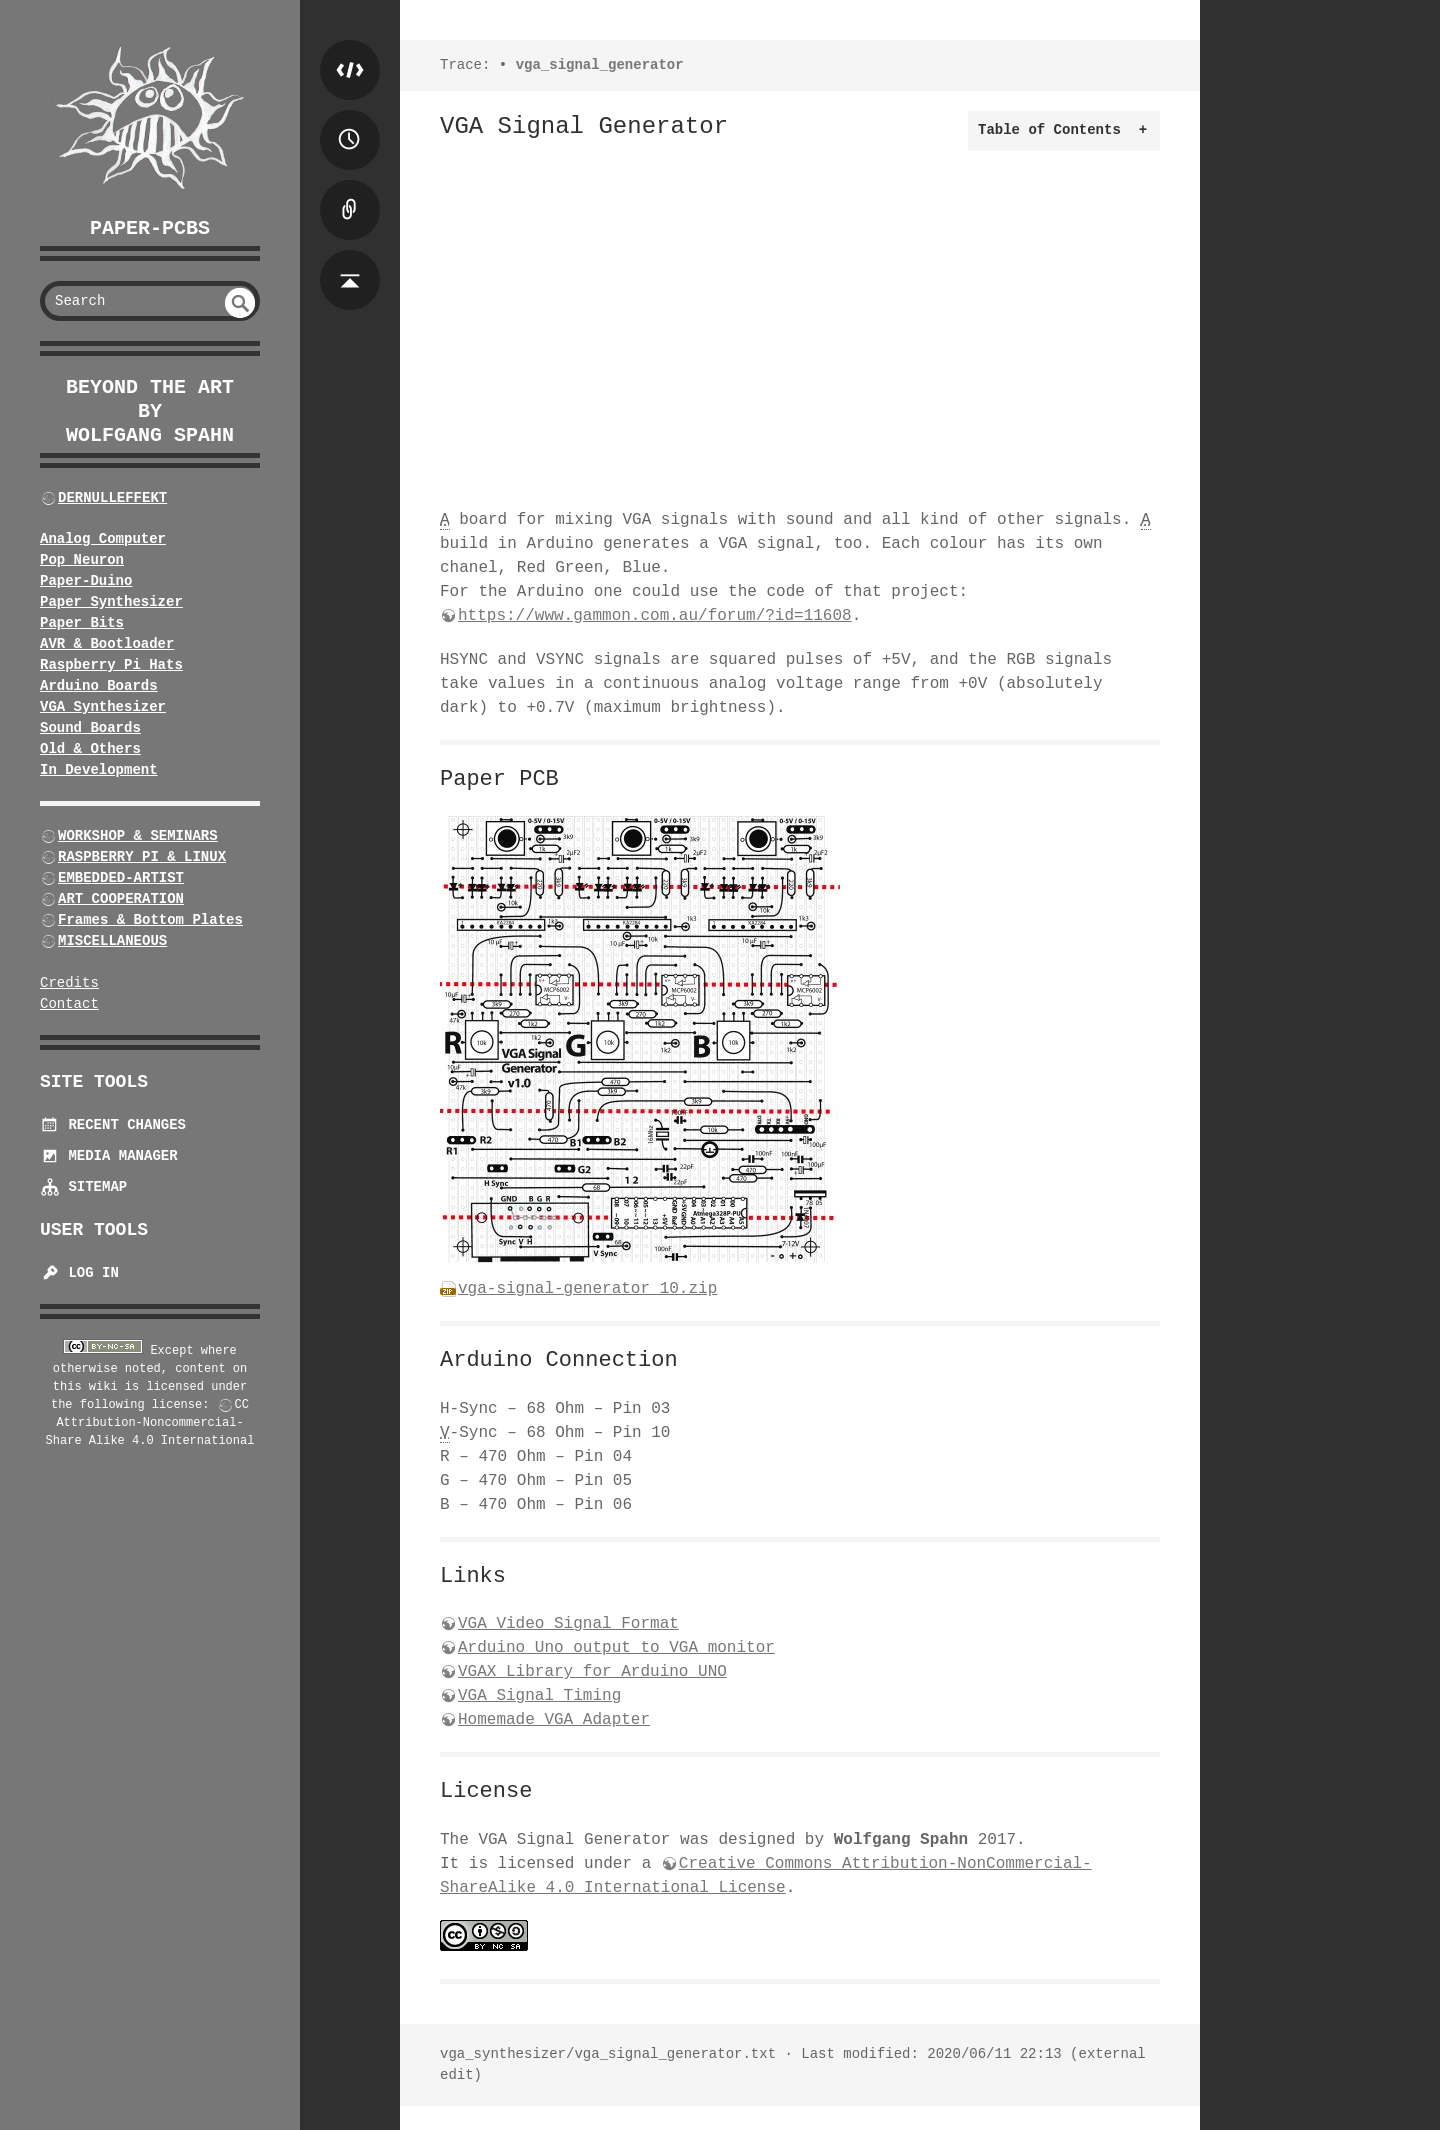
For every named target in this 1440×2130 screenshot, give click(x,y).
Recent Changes (113, 1125)
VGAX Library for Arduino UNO (592, 1672)
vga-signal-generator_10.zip (587, 1289)
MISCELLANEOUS (112, 941)
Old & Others (90, 749)
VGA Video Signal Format (568, 1624)
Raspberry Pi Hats (111, 665)
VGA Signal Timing (539, 1696)
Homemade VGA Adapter (554, 1720)
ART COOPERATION (121, 899)
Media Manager (109, 1156)
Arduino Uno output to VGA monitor (616, 1648)
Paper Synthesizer (111, 602)
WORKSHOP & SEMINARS (138, 836)
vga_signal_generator (600, 65)
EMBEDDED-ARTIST (121, 878)
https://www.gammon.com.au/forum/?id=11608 (655, 616)
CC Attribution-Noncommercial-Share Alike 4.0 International (150, 1423)
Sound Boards (90, 728)
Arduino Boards (99, 686)
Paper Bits (82, 623)
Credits (69, 983)
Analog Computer (103, 539)
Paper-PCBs (150, 228)
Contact (69, 1004)
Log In (79, 1273)
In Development (99, 770)
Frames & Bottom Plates (150, 920)
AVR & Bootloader (107, 644)
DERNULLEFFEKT (112, 498)
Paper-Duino (86, 581)
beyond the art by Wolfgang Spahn (150, 411)
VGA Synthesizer (103, 707)
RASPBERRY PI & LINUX (142, 857)
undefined (240, 303)
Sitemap (83, 1187)
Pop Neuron (82, 560)
